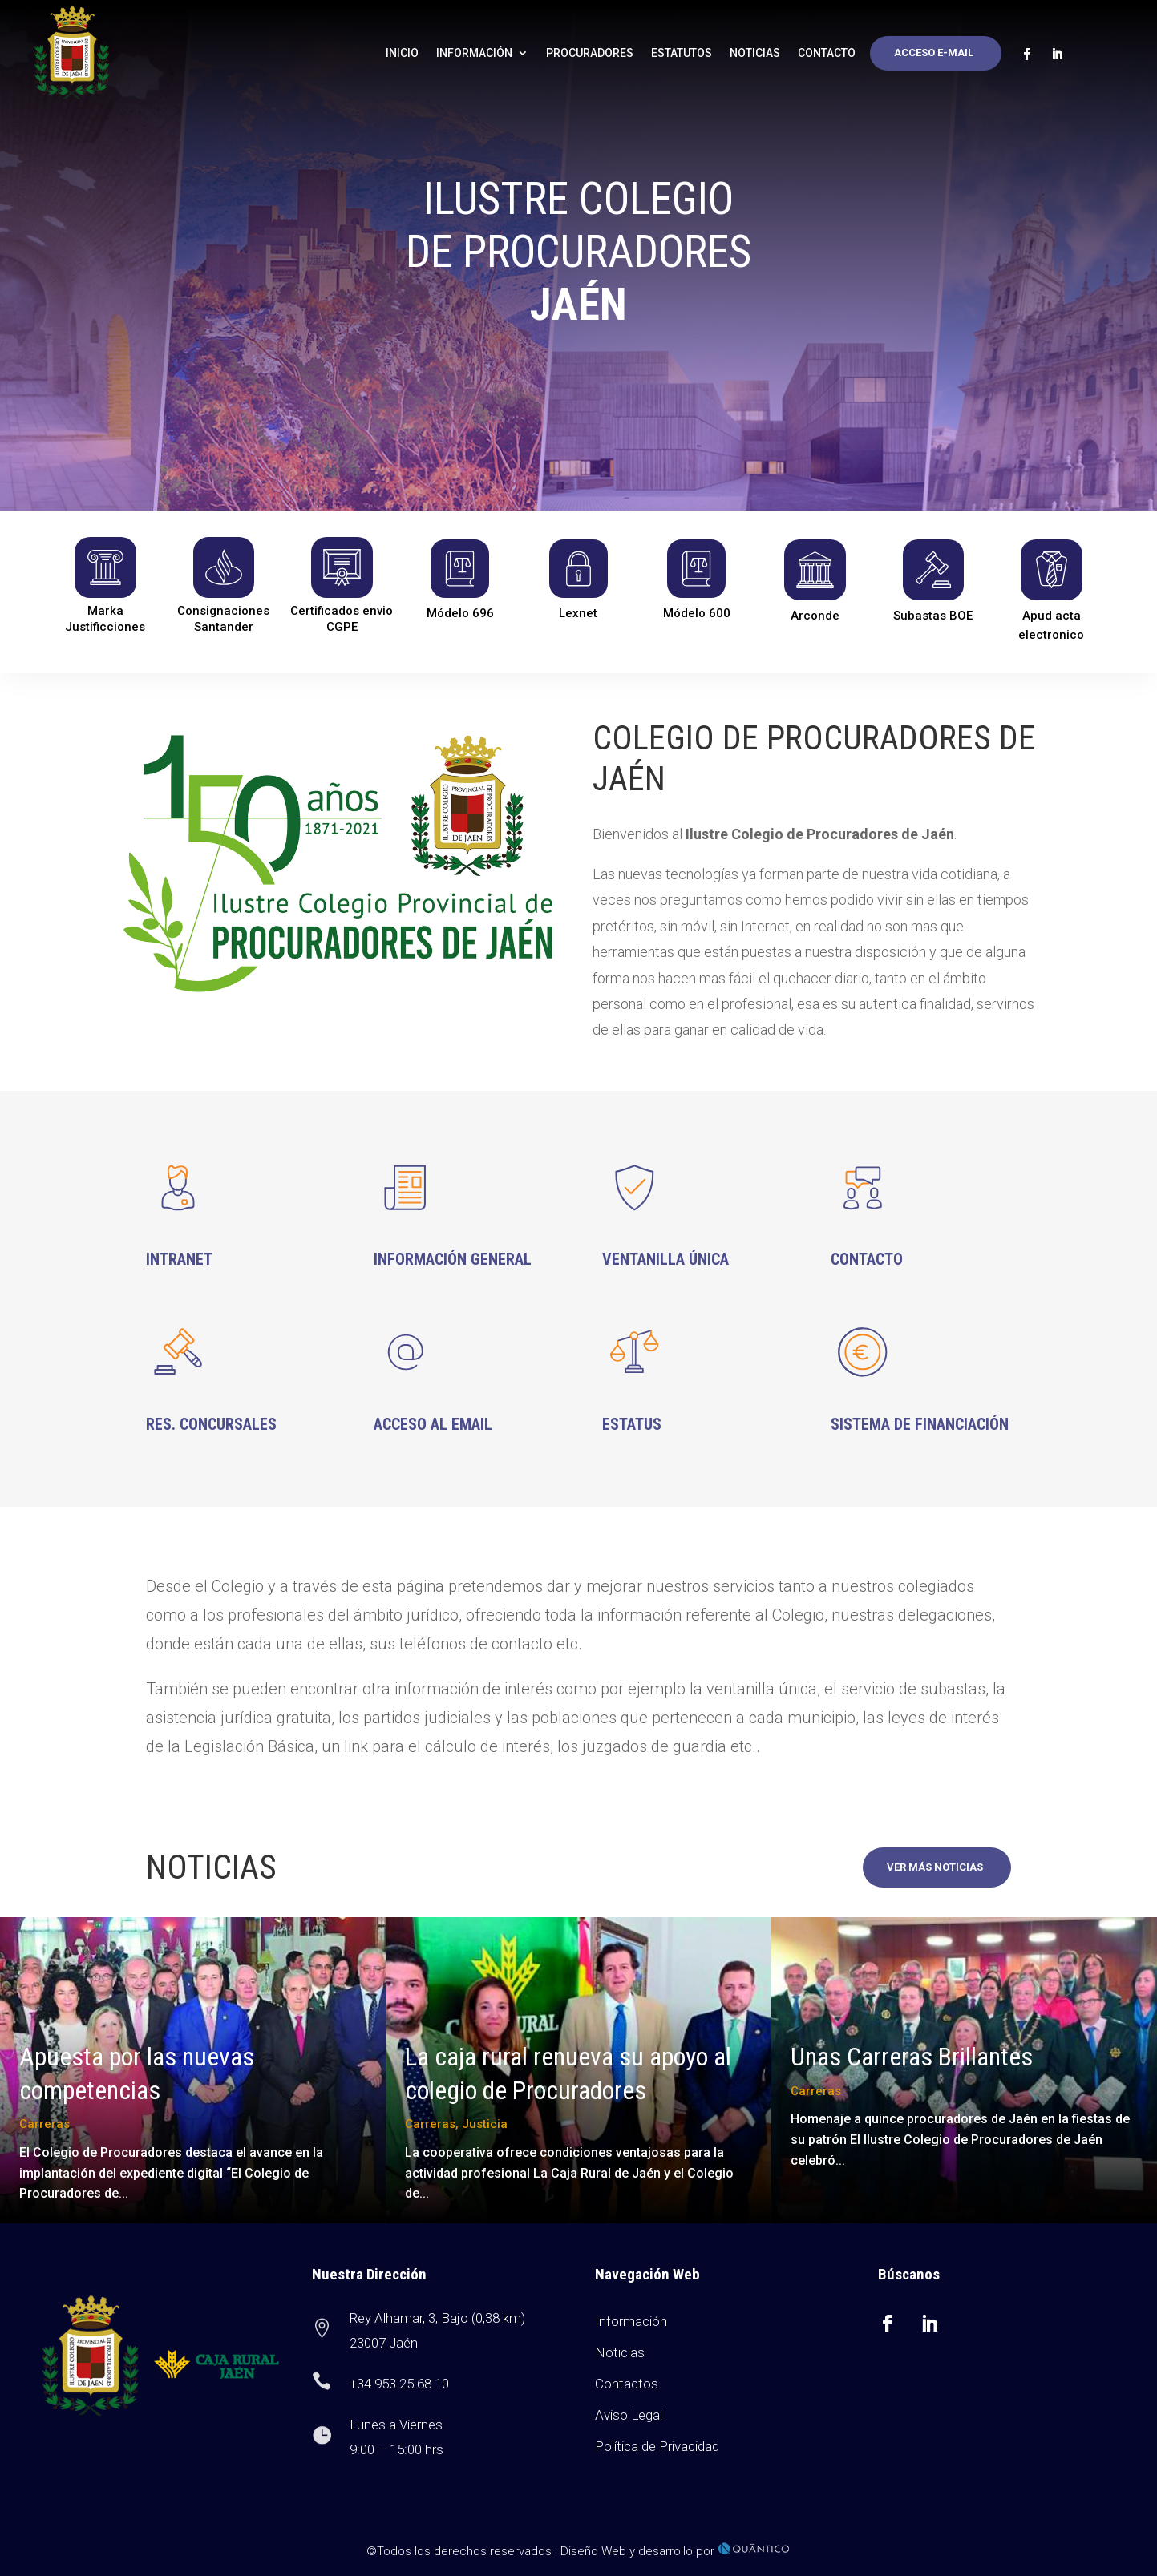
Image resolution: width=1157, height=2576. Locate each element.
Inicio (402, 53)
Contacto (827, 53)
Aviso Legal (628, 2415)
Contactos (626, 2384)
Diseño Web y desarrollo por (675, 2551)
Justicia (485, 2124)
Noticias (755, 53)
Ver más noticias (935, 1867)
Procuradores (589, 53)
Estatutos (681, 53)
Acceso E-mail (933, 52)
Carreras (44, 2124)
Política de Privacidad (657, 2446)
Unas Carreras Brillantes (912, 2056)
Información (474, 53)
